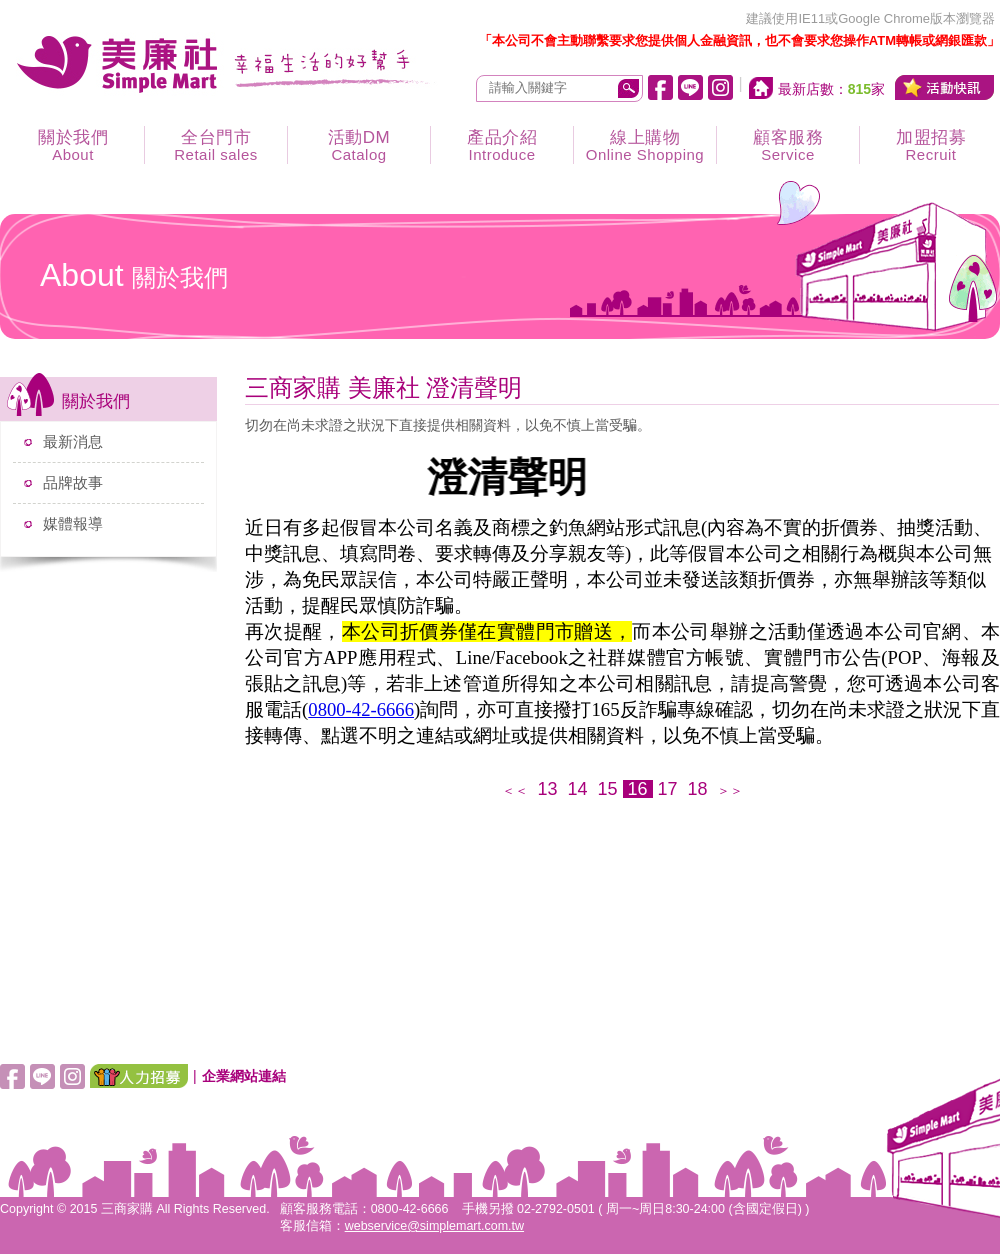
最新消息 (73, 441)
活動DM (359, 145)
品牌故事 (73, 482)
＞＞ (730, 790)
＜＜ (515, 790)
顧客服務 (788, 145)
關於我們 (73, 145)
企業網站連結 (244, 1076)
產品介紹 (502, 145)
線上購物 (645, 145)
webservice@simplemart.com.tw (434, 1226)
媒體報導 (73, 523)
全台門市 (216, 145)
